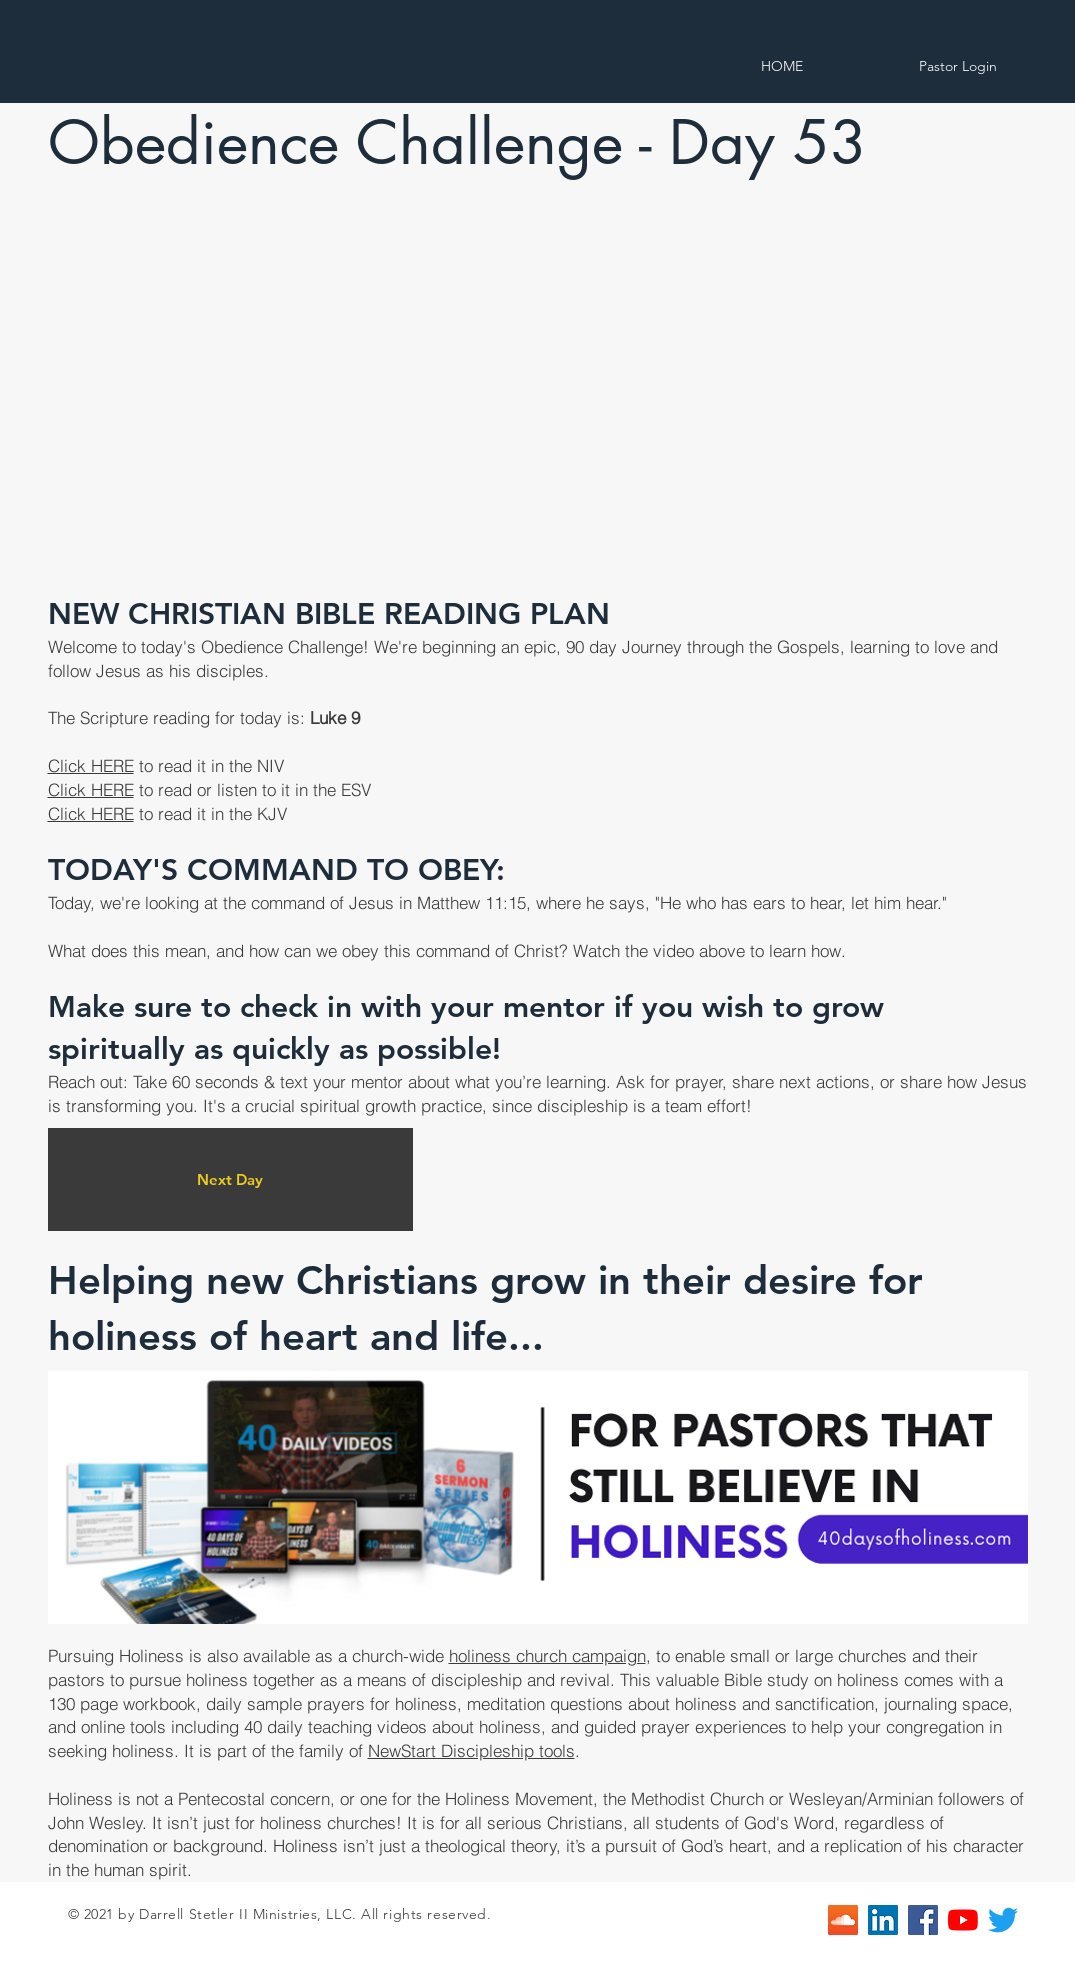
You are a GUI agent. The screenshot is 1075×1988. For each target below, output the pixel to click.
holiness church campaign (547, 1655)
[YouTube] (963, 1920)
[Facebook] (923, 1920)
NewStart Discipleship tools (471, 1750)
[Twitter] (1003, 1920)
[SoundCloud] (843, 1920)
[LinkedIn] (883, 1920)
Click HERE (91, 765)
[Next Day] (230, 1179)
